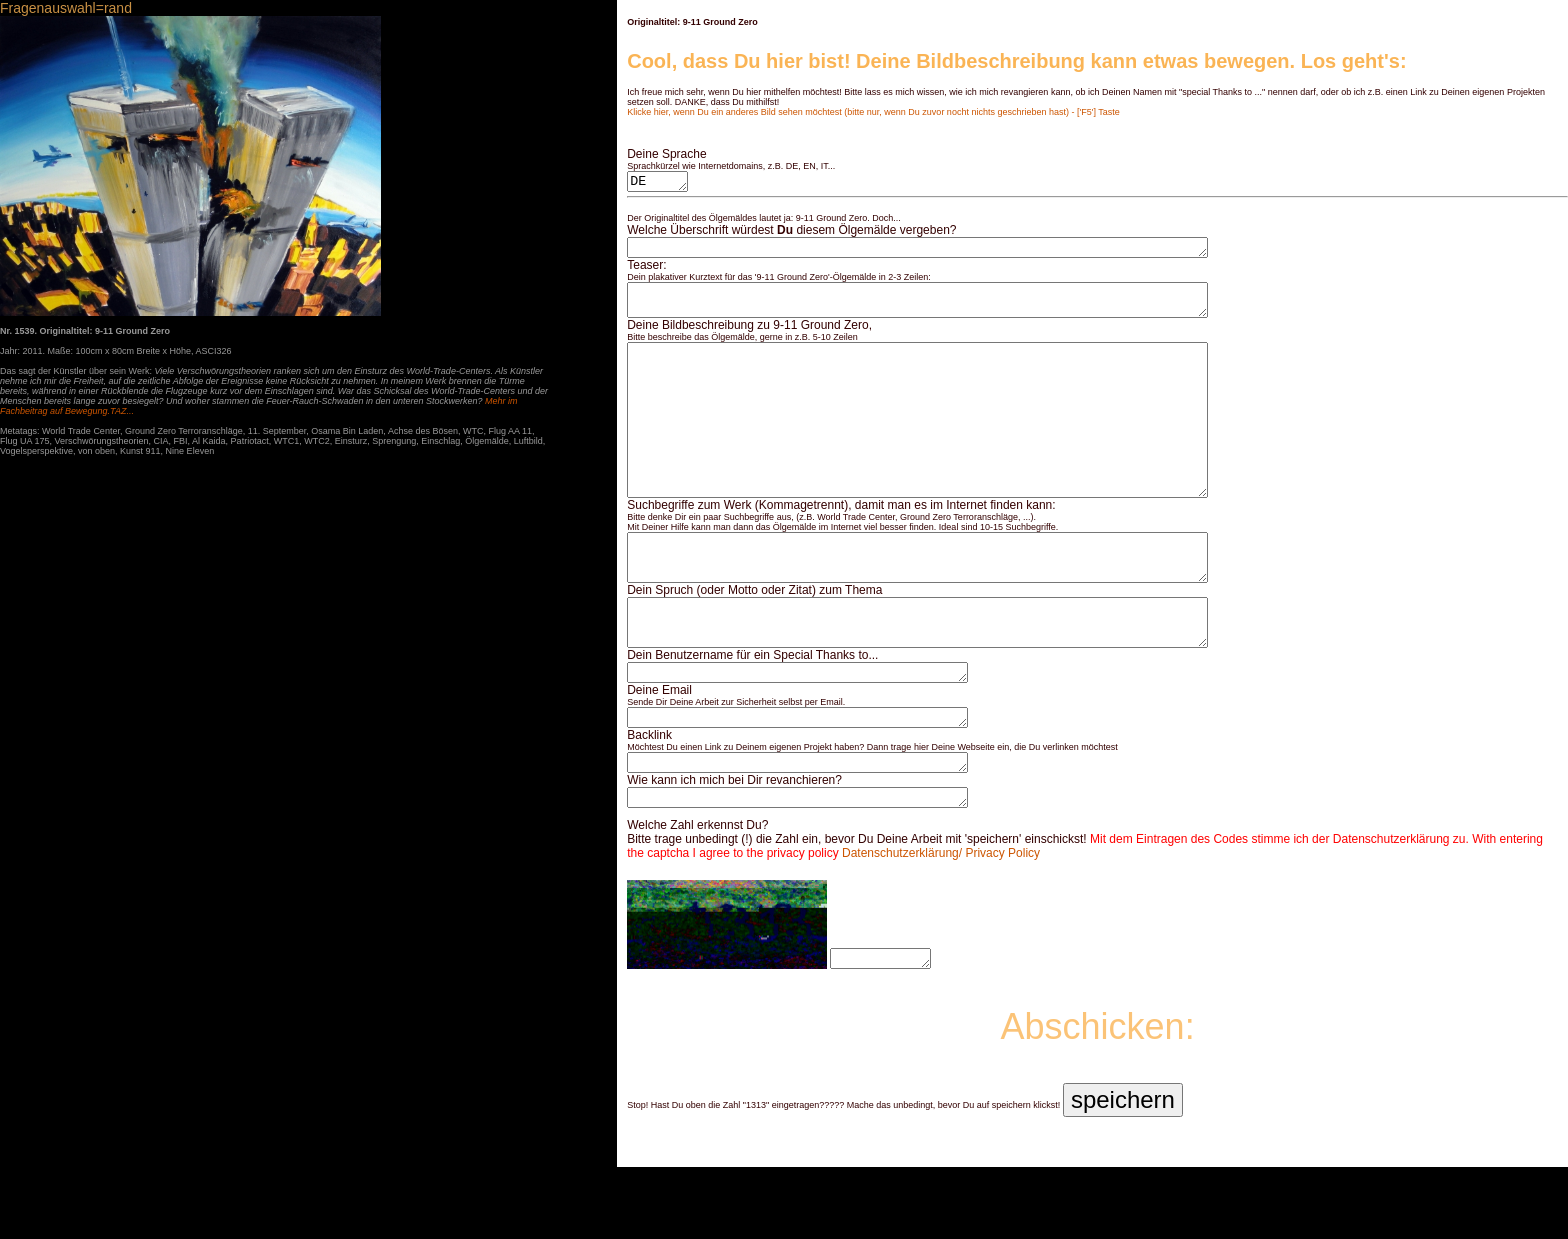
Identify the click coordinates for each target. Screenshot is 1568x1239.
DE (660, 183)
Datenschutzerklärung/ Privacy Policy (941, 925)
